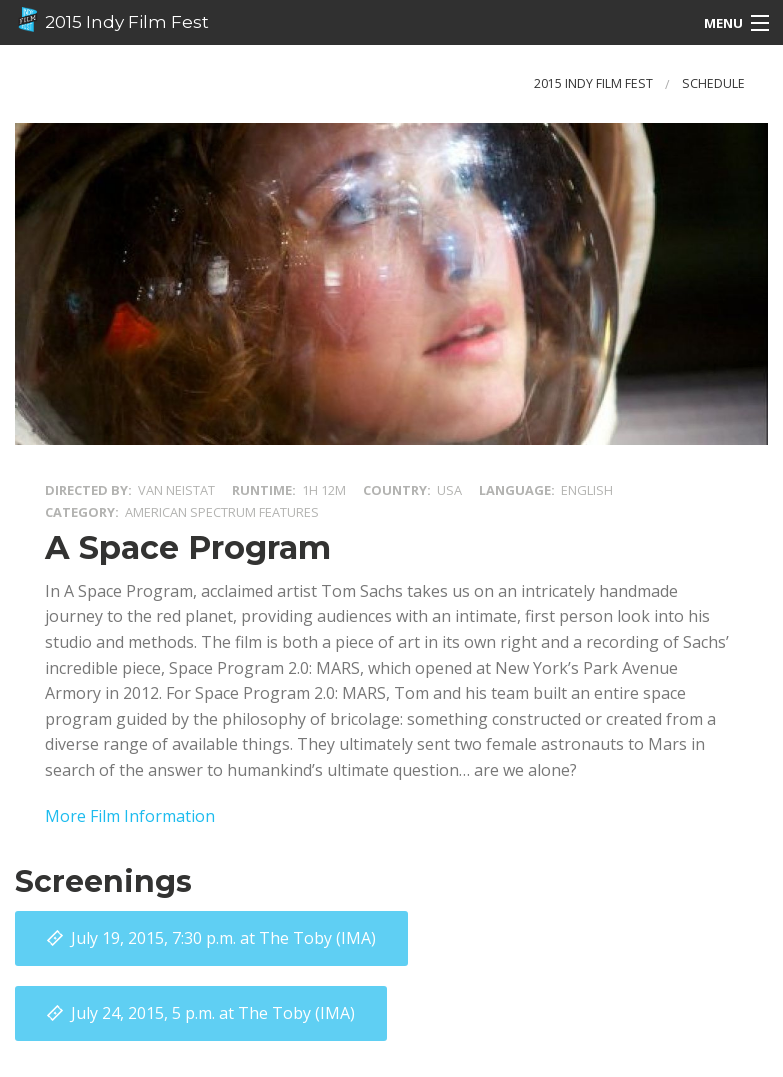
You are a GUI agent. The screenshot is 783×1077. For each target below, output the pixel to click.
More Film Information (130, 816)
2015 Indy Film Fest (112, 20)
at (223, 938)
